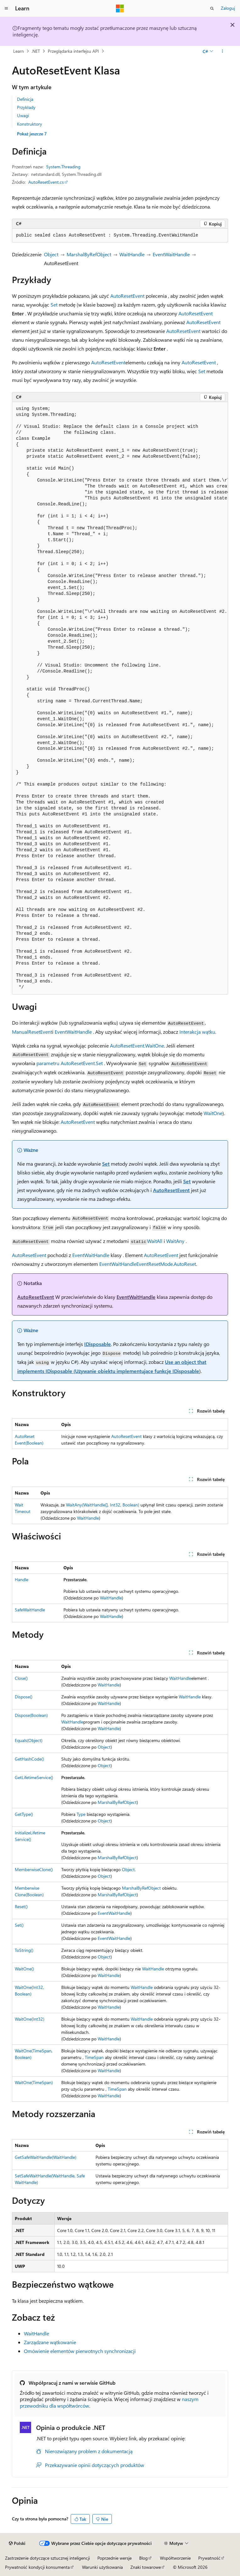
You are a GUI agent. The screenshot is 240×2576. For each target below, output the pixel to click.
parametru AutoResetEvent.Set (69, 1063)
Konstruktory (29, 124)
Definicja (25, 99)
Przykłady (26, 107)
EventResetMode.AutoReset (166, 1264)
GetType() (24, 1814)
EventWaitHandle (171, 254)
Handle (21, 1579)
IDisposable (97, 1344)
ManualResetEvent (32, 1031)
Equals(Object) (28, 1740)
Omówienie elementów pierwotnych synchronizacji (80, 2351)
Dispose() (23, 1697)
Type (81, 1814)
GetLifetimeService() (34, 1777)
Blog (143, 2558)
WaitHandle (132, 254)
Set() (19, 1925)
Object (51, 254)
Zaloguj (228, 8)
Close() (21, 1678)
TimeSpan (94, 2057)
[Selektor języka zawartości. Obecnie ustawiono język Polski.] (17, 2543)
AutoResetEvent (127, 295)
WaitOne (213, 1113)
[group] (120, 698)
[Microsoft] (120, 8)
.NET (35, 51)
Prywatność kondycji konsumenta (37, 2567)
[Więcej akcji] (222, 51)
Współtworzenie (175, 2558)
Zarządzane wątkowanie (50, 2342)
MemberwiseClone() (34, 1869)
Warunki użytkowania (102, 2567)
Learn (18, 51)
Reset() (21, 1906)
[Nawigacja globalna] (6, 8)
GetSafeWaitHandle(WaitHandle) (45, 2157)
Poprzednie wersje (114, 2558)
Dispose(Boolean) (31, 1715)
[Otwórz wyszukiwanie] (212, 8)
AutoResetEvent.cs (46, 182)
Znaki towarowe (145, 2567)
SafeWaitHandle (30, 1610)
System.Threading (63, 167)
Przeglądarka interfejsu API (73, 51)
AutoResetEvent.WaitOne (137, 1045)
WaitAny (175, 1241)
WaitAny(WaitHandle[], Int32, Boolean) (102, 1505)
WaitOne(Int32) (29, 2019)
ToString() (24, 1950)
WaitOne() (24, 1969)
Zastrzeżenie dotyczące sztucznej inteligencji (47, 2558)
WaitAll (154, 1241)
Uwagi (23, 115)
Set (54, 304)
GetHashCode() (29, 1759)
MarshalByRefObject (89, 254)
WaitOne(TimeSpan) (34, 2082)
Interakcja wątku (197, 1031)
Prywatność (209, 2558)
